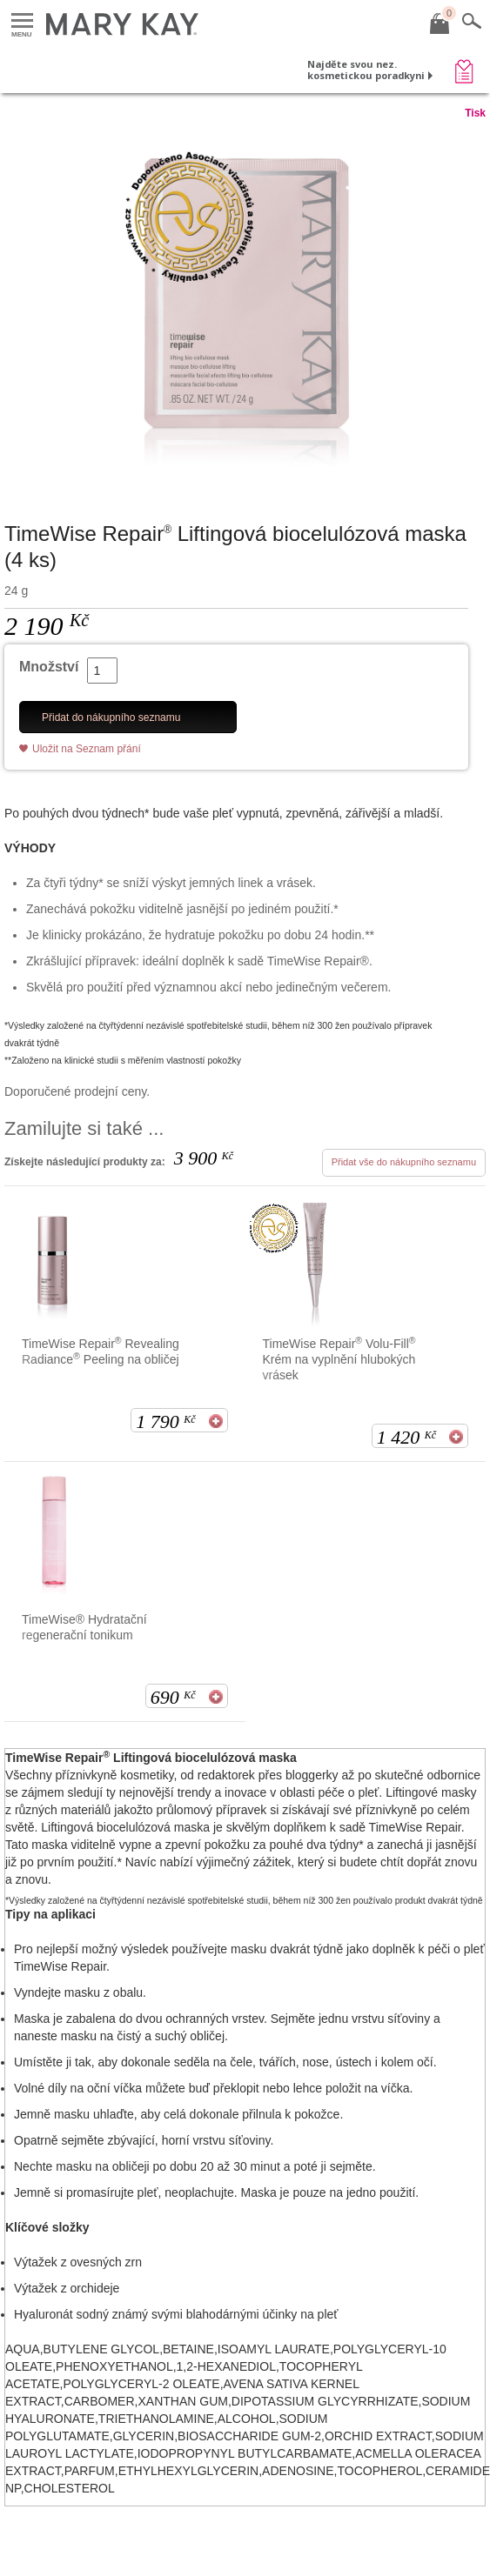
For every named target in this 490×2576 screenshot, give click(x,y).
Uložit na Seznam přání (86, 749)
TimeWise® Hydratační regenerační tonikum (84, 1627)
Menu (22, 21)
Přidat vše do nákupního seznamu (404, 1162)
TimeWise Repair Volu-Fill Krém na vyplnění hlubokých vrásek (339, 1359)
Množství (48, 666)
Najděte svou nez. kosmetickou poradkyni (366, 69)
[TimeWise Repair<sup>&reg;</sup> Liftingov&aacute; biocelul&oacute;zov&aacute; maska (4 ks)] (245, 303)
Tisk (475, 113)
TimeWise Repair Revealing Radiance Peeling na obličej (100, 1351)
